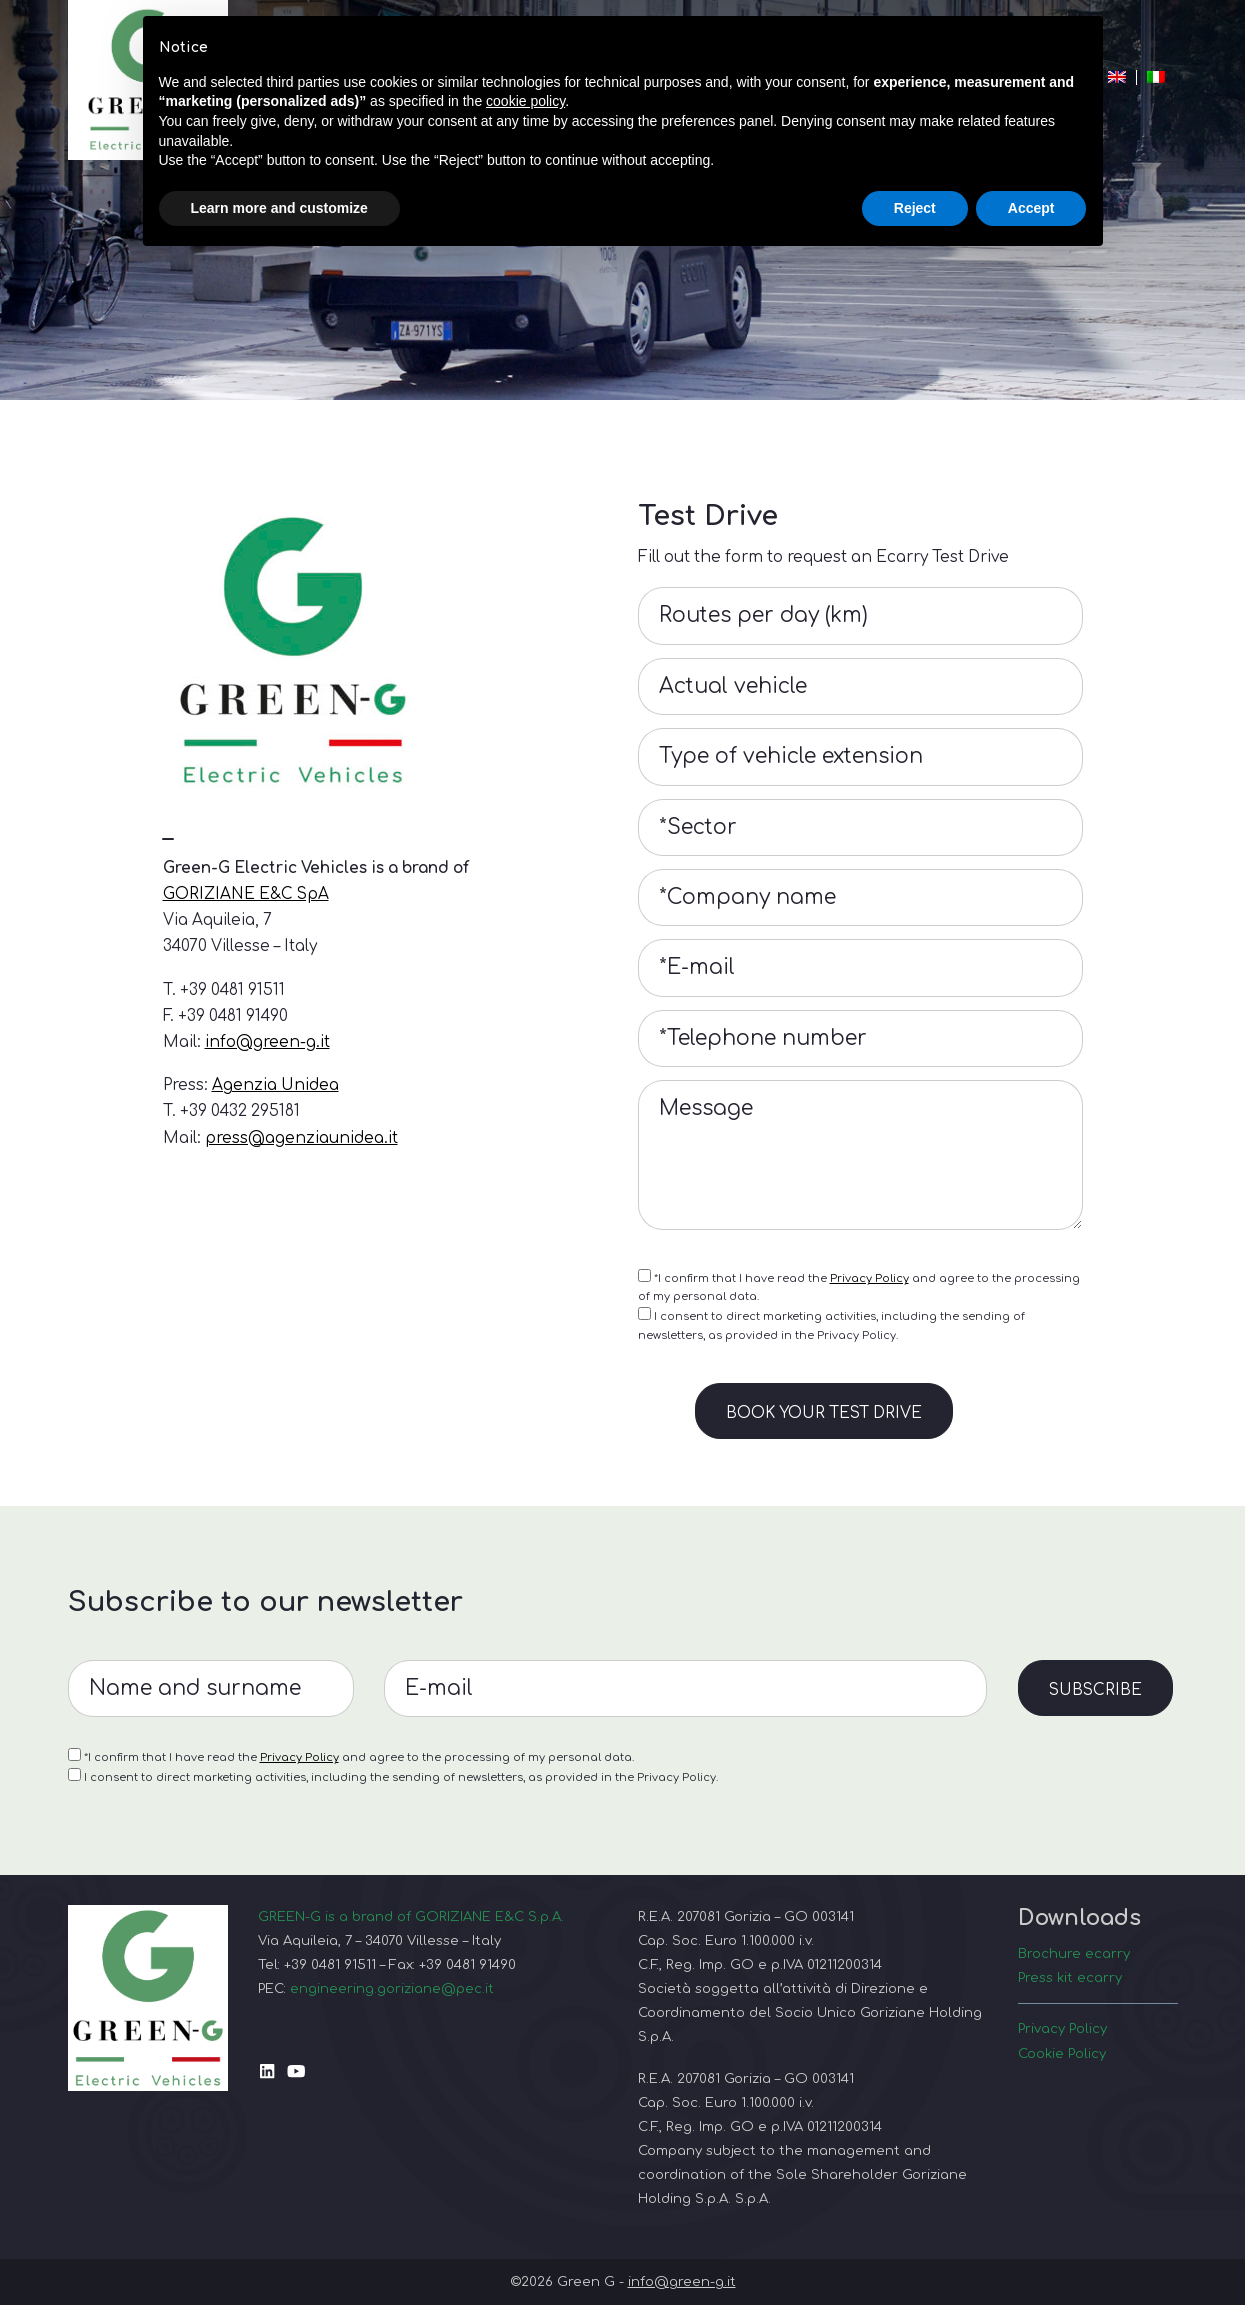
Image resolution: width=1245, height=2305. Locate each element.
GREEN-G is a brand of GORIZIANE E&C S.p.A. (411, 1916)
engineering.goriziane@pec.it (392, 1988)
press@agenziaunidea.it (301, 1138)
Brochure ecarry (1074, 1953)
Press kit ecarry (1070, 1977)
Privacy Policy (869, 1278)
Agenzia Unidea (275, 1085)
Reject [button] (915, 208)
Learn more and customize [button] (279, 208)
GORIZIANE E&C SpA (246, 894)
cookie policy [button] (525, 101)
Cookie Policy (1062, 2053)
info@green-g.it (267, 1042)
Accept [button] (1031, 208)
